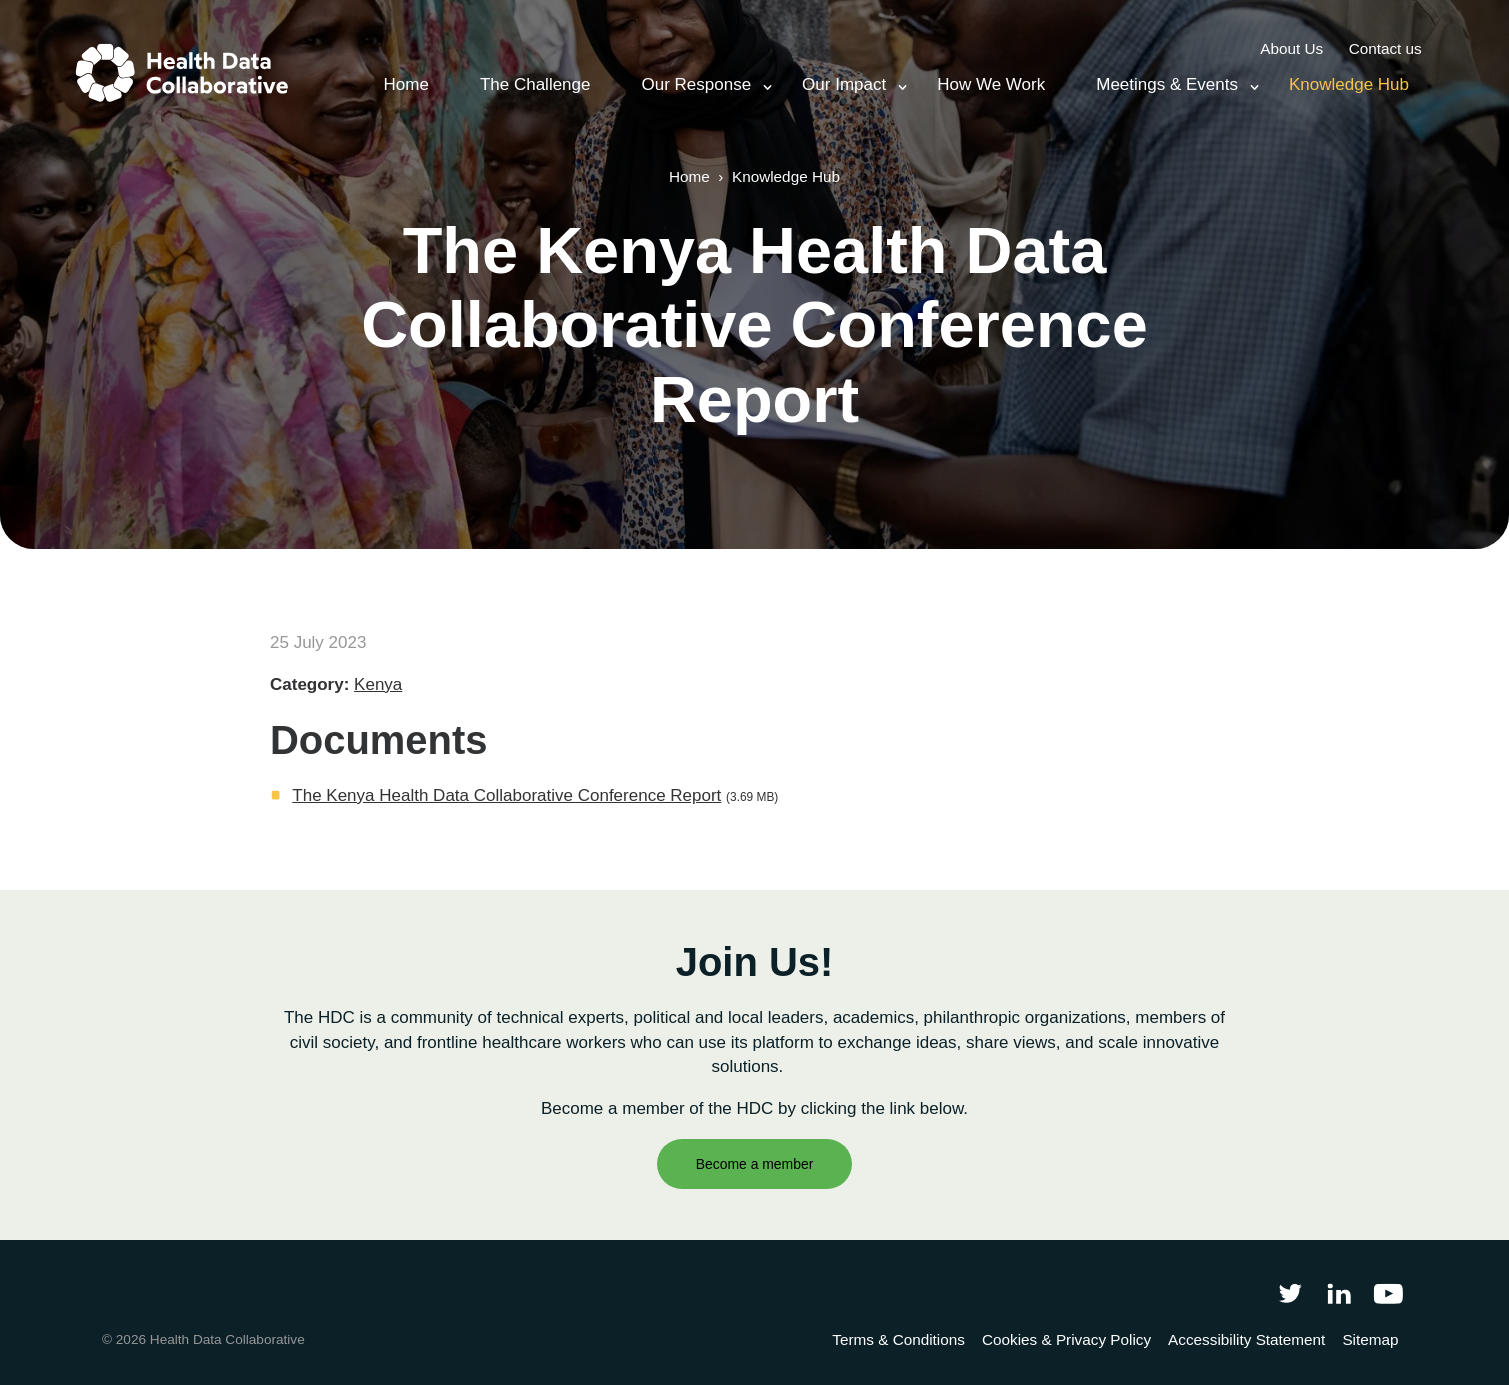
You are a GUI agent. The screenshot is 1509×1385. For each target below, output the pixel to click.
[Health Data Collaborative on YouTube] (1388, 1292)
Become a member (755, 1164)
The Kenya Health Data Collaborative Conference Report (506, 795)
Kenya (378, 684)
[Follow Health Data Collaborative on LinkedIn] (1338, 1292)
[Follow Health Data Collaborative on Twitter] (1289, 1292)
